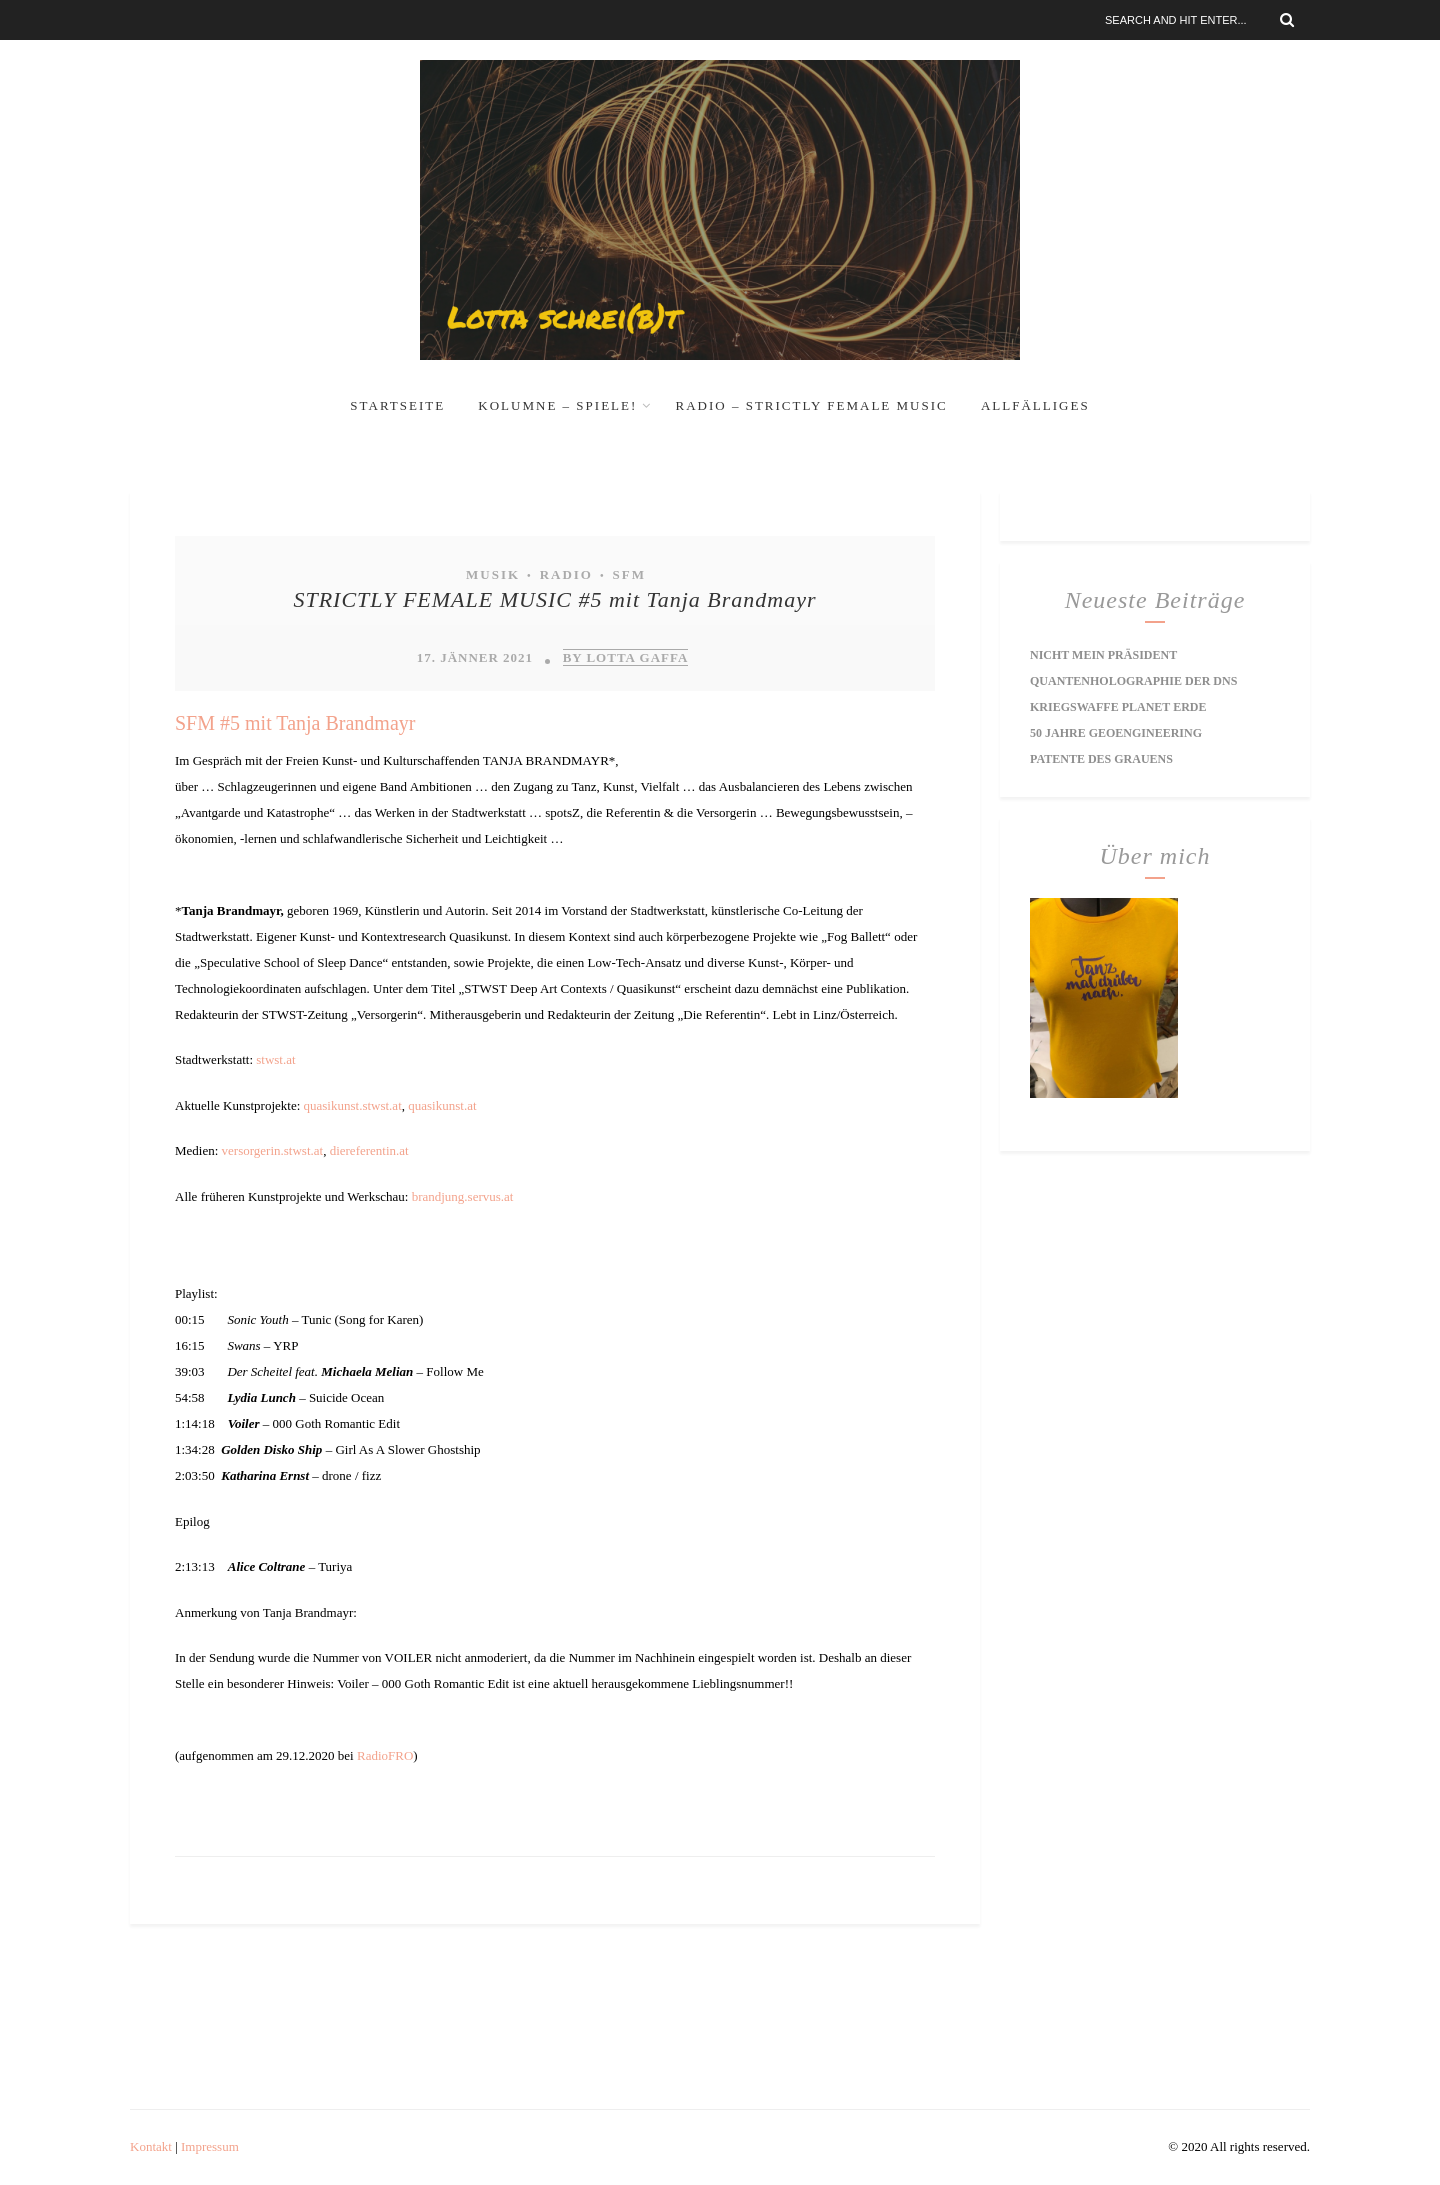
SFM (628, 574)
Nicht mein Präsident (1103, 655)
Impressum (210, 2146)
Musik (493, 574)
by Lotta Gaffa (626, 657)
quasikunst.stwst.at (353, 1105)
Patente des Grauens (1101, 759)
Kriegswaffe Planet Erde (1118, 707)
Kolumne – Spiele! (557, 405)
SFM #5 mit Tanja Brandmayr (295, 723)
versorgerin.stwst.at (273, 1150)
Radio (566, 574)
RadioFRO (385, 1755)
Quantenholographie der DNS (1133, 681)
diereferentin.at (369, 1150)
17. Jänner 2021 (475, 657)
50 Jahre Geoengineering (1116, 733)
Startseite (397, 405)
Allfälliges (1035, 405)
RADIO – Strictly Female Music (812, 405)
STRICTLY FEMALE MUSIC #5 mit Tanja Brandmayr (554, 599)
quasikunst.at (442, 1105)
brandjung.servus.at (463, 1196)
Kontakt (151, 2146)
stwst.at (275, 1059)
